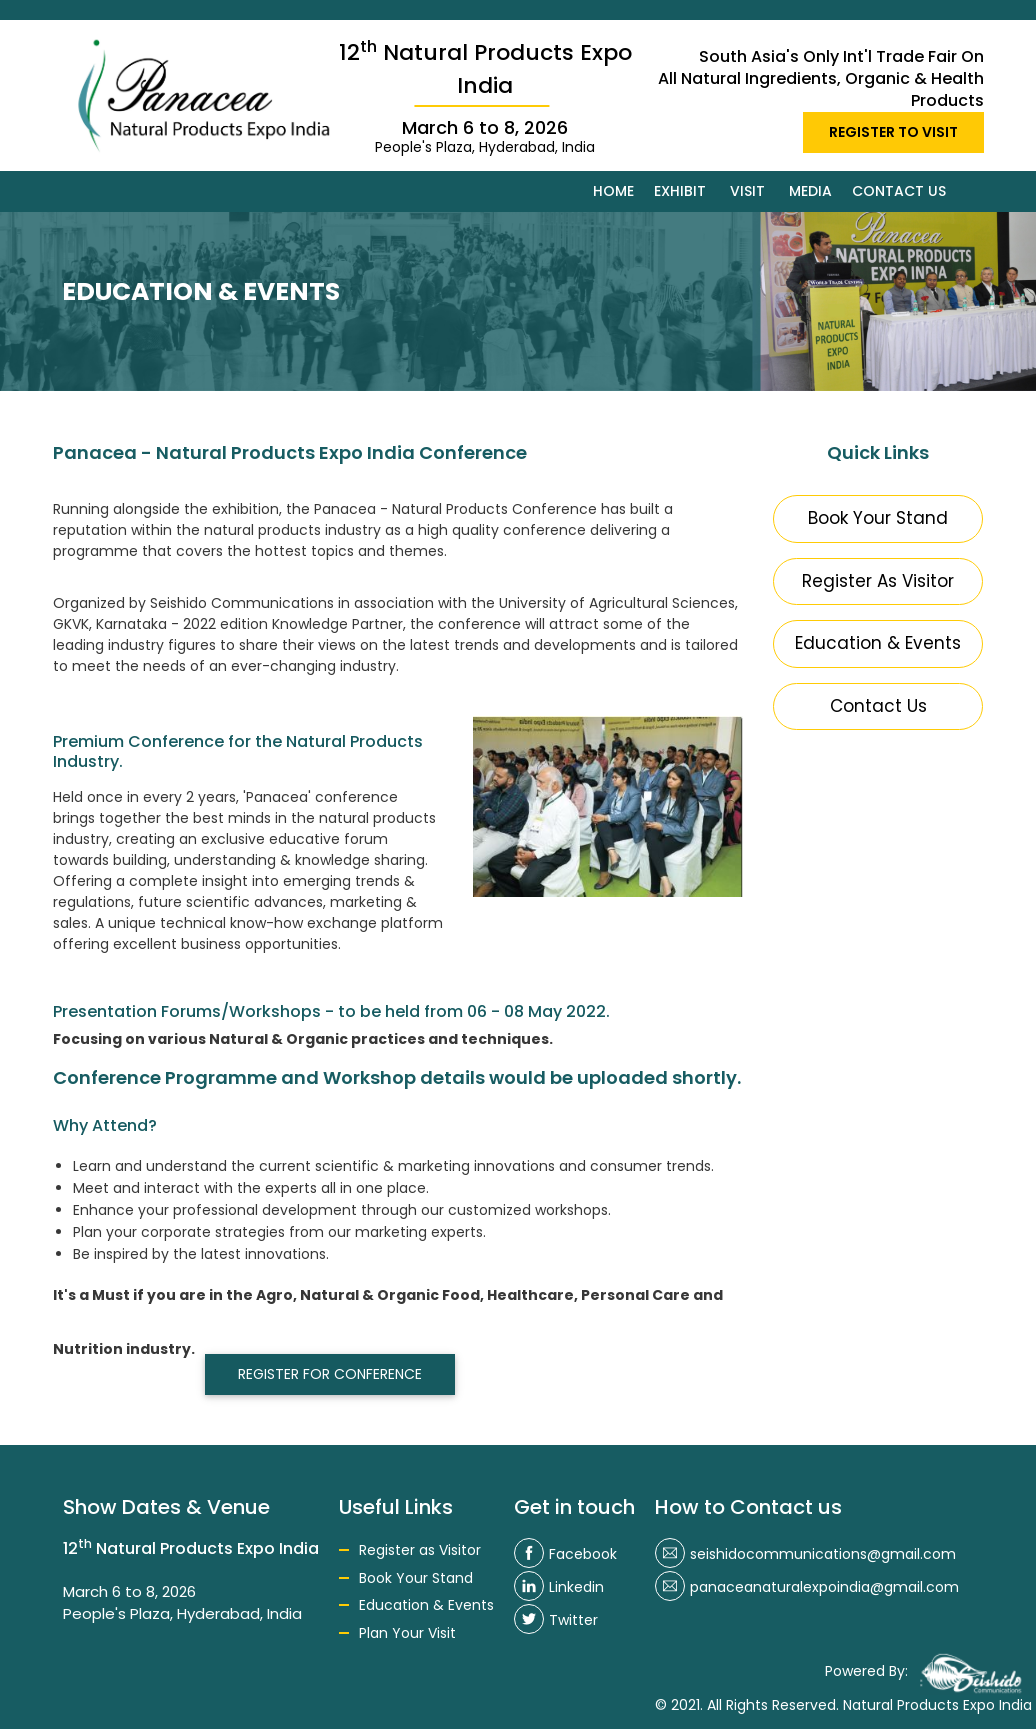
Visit (747, 191)
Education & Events (878, 643)
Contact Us (878, 706)
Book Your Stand (878, 518)
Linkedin (559, 1587)
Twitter (556, 1620)
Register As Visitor (878, 581)
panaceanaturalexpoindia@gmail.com (807, 1587)
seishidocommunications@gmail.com (805, 1554)
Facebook (565, 1554)
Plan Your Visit (407, 1633)
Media (810, 191)
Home (613, 191)
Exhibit (680, 191)
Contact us (899, 191)
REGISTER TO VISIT (893, 132)
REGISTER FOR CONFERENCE (330, 1374)
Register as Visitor (420, 1550)
